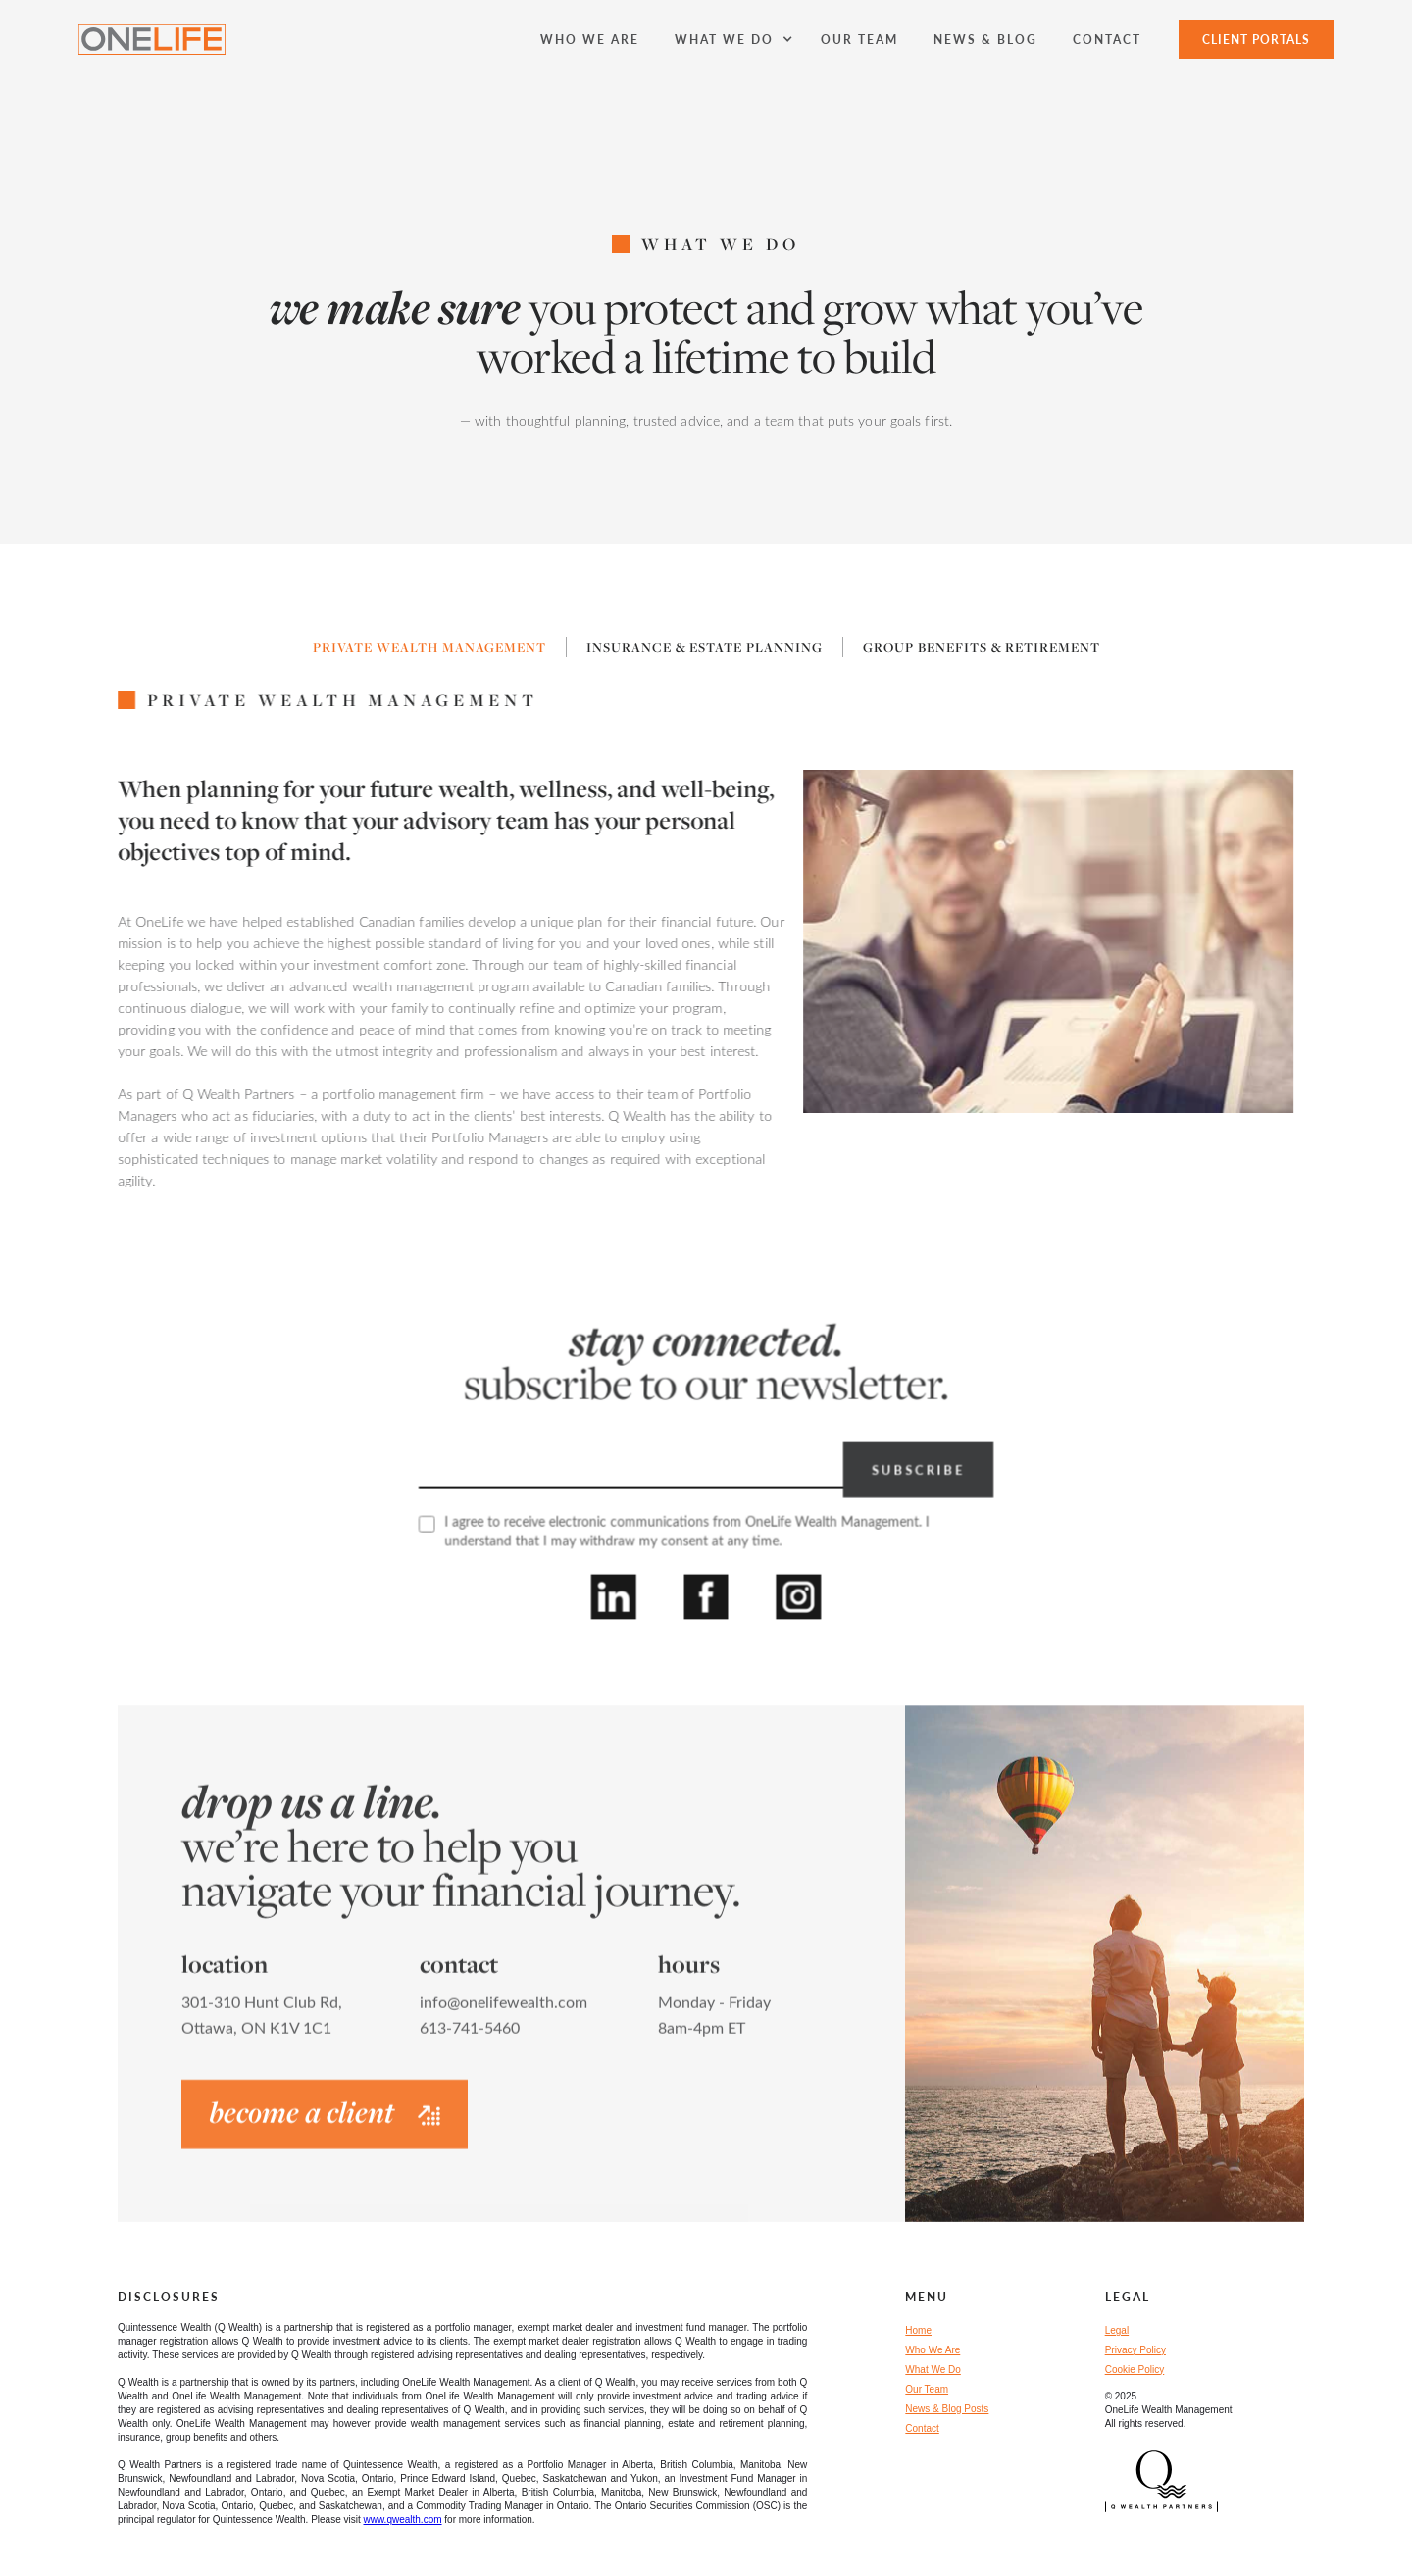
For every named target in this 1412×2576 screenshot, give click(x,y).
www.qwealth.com (403, 2519)
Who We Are (932, 2350)
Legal (1117, 2330)
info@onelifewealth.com (503, 2011)
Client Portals (1256, 39)
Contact (921, 2428)
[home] (152, 39)
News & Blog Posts (946, 2408)
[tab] (430, 647)
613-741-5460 (470, 2037)
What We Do (933, 2369)
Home (918, 2330)
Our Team (926, 2389)
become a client (324, 2122)
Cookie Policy (1135, 2369)
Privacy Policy (1135, 2350)
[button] (730, 39)
